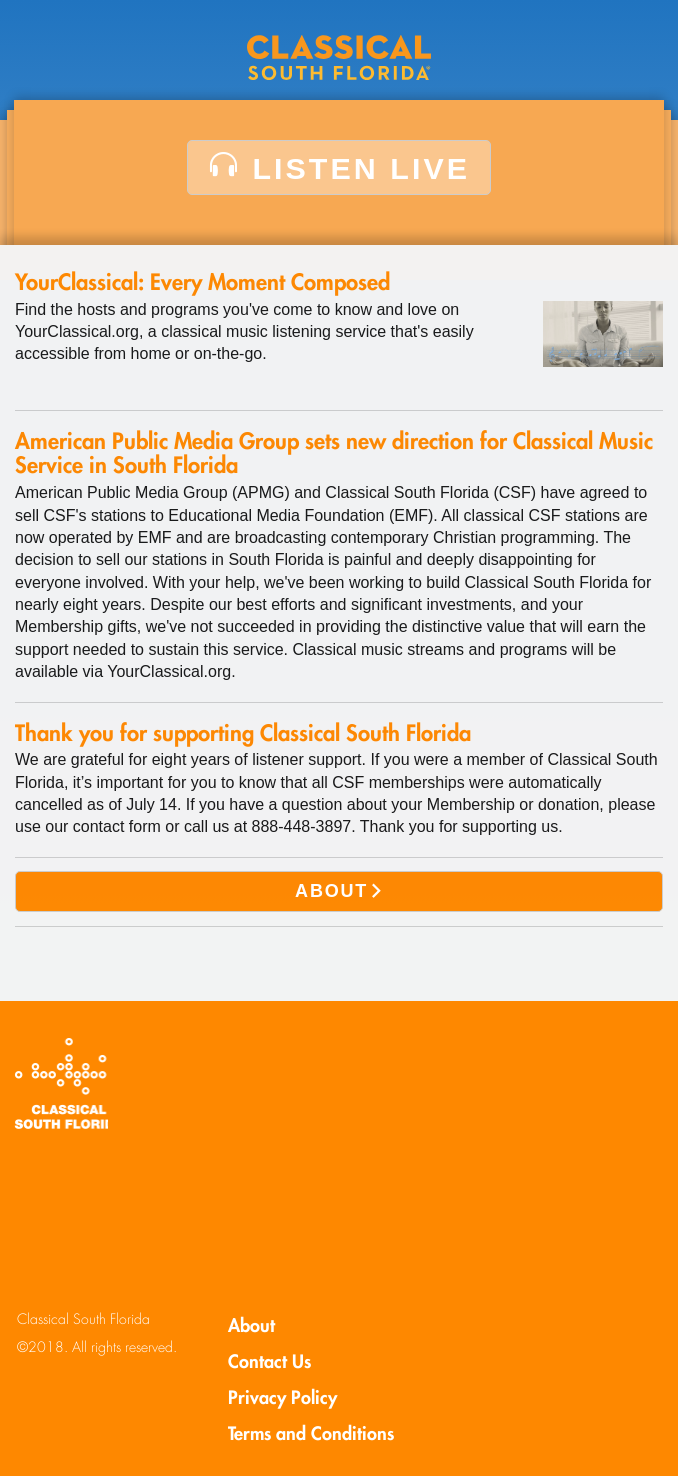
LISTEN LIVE (339, 167)
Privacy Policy (282, 1397)
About (251, 1325)
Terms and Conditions (311, 1433)
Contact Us (269, 1361)
